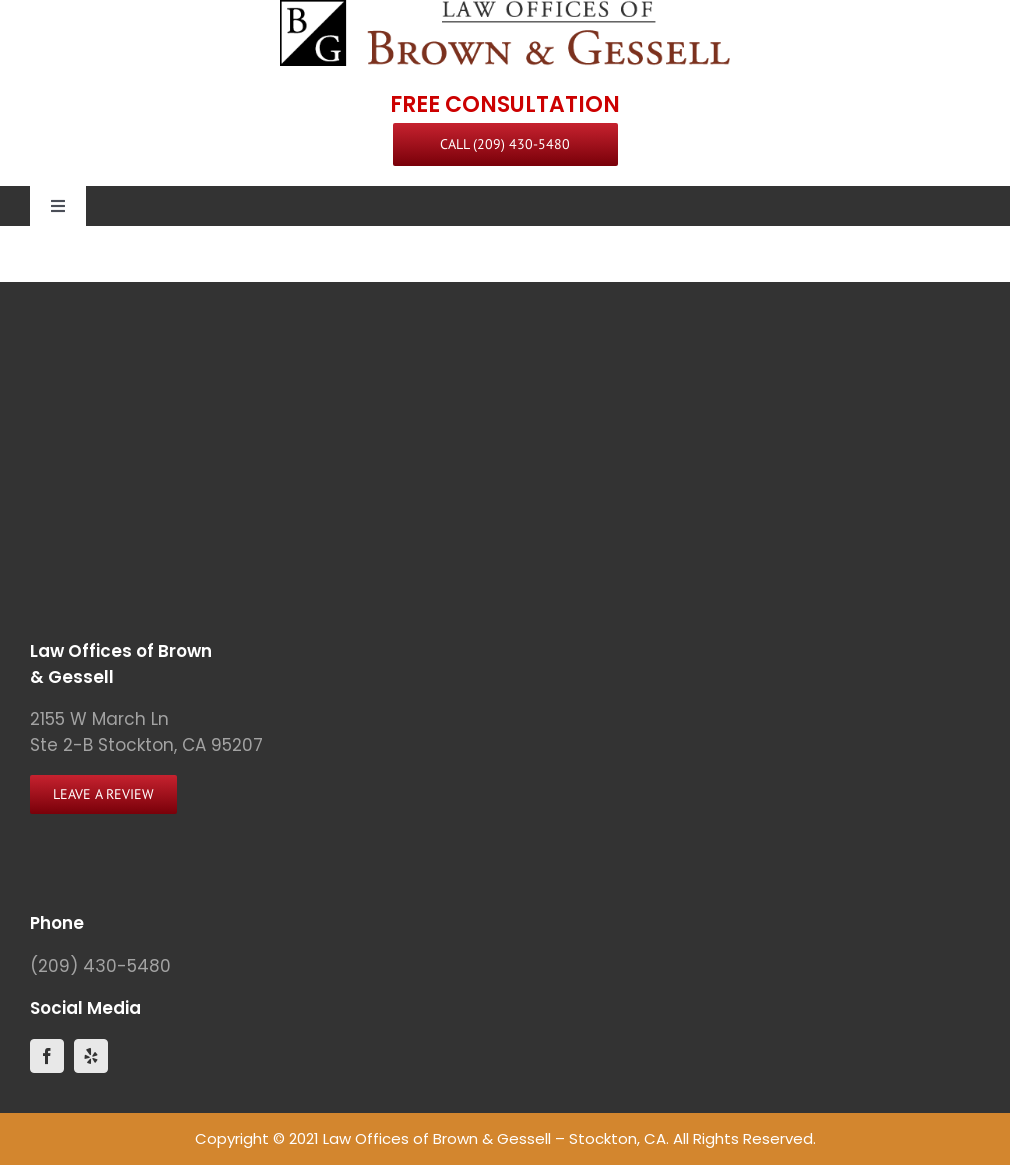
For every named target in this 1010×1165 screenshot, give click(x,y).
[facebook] (47, 1056)
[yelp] (91, 1056)
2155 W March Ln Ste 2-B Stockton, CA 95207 (146, 732)
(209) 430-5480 (100, 966)
